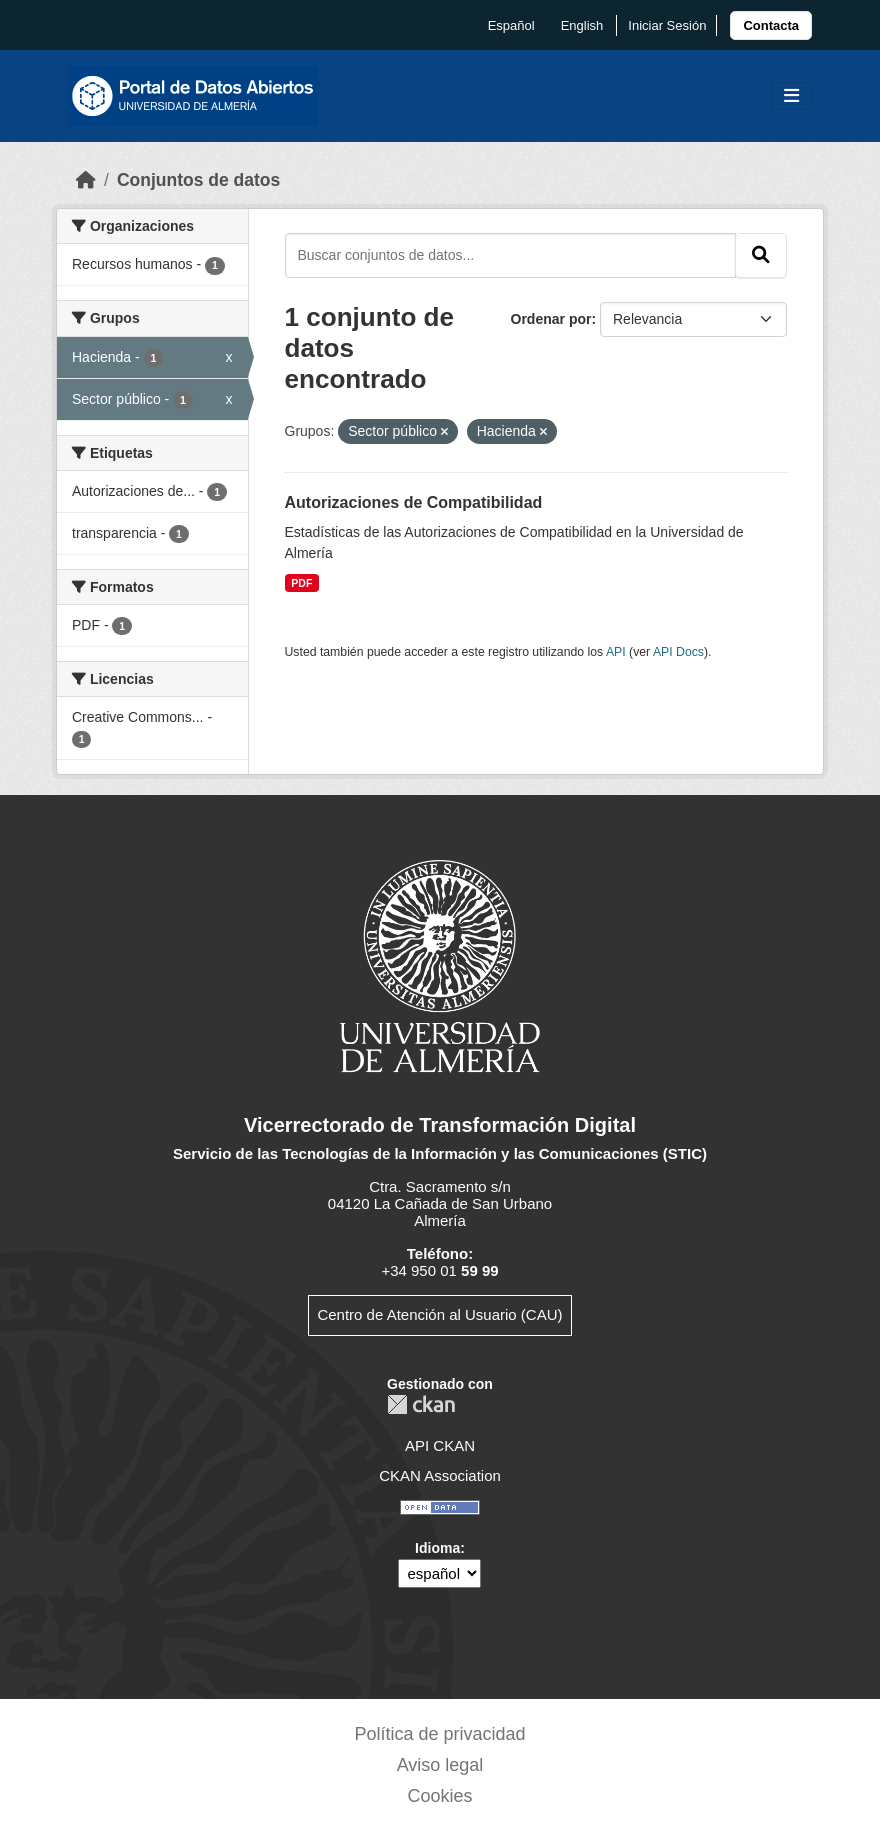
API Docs (678, 652)
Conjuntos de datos (198, 180)
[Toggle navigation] (791, 96)
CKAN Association (440, 1475)
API (616, 652)
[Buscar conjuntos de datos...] (511, 255)
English (582, 25)
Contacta (771, 25)
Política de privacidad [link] (439, 1734)
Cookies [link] (439, 1796)
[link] (771, 25)
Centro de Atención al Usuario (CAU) (439, 1314)
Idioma (437, 1548)
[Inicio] (86, 180)
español (511, 25)
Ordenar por (551, 319)
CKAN (421, 1404)
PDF (301, 583)
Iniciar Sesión (667, 25)
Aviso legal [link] (440, 1765)
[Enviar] (761, 255)
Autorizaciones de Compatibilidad (414, 502)
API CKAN (440, 1445)
